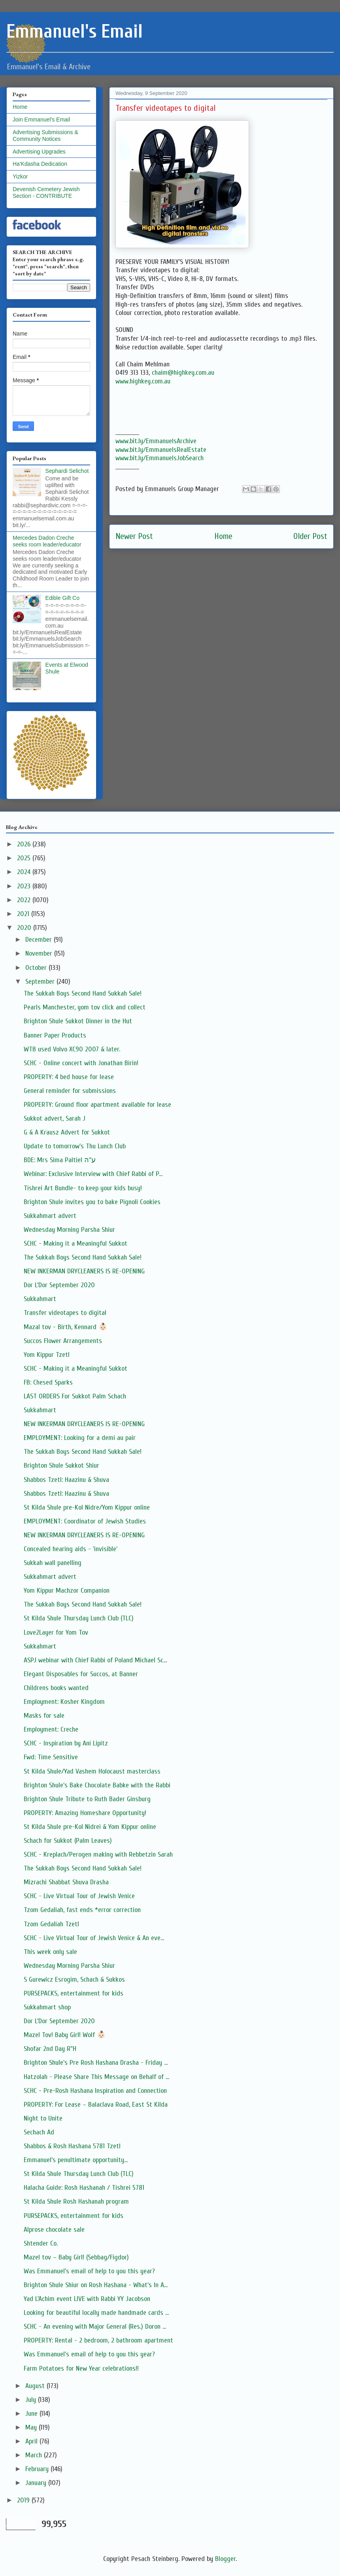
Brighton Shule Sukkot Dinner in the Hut (78, 1021)
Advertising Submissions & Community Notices (45, 135)
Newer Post (134, 536)
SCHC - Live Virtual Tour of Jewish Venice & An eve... (94, 1938)
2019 (24, 2500)
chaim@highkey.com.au (183, 372)
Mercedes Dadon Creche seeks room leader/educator (47, 541)
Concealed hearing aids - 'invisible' (70, 1549)
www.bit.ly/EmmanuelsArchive (155, 441)
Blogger (225, 2559)
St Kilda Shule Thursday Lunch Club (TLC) (79, 1618)
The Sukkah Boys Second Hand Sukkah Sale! (83, 993)
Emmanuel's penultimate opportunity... (76, 2160)
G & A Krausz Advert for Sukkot (67, 1132)
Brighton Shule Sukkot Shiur (61, 1465)
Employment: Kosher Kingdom (64, 1702)
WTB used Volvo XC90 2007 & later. (72, 1049)
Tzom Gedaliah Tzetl (51, 1924)
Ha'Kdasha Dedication (40, 164)
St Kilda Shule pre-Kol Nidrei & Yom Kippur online (90, 1827)
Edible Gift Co (62, 598)
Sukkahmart (40, 1299)
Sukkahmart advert (50, 1216)
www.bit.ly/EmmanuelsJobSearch (159, 458)
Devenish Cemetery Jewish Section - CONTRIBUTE (46, 192)
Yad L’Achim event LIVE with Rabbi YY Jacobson (87, 2299)
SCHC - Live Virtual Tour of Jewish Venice (79, 1896)
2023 (24, 886)
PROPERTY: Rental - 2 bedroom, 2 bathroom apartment (98, 2340)
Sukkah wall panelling (52, 1563)
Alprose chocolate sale (54, 2229)
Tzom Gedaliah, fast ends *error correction (82, 1910)
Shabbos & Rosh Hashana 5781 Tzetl (72, 2146)
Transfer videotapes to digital (65, 1313)
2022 (24, 900)
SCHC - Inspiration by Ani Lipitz (66, 1743)
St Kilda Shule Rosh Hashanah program (76, 2201)
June (32, 2413)
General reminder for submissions (70, 1091)
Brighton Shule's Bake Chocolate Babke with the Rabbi (97, 1785)
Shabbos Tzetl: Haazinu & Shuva (66, 1480)
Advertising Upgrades (39, 151)
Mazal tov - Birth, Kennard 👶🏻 (65, 1327)
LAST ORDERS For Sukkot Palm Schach (75, 1396)
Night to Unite (43, 2118)
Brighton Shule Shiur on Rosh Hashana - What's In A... (96, 2285)
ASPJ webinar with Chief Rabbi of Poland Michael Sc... (95, 1660)
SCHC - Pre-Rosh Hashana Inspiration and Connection (95, 2091)
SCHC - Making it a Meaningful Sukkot (75, 1243)
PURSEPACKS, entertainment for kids (73, 1993)
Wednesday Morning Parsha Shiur (69, 1229)
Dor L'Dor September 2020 (59, 1285)
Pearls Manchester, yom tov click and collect (84, 1007)
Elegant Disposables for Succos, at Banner (81, 1674)
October (37, 968)
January (36, 2483)
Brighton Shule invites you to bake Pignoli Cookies (92, 1202)
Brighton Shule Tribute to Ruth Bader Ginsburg (87, 1799)
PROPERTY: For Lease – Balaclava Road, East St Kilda (96, 2104)
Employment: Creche (51, 1729)
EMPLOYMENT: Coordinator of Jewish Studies (85, 1521)
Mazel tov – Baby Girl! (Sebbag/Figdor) (76, 2257)
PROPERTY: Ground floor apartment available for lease (97, 1104)
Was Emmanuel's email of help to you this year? (89, 2271)
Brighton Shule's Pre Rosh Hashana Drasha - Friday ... (96, 2062)
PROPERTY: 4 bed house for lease (69, 1077)
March (34, 2455)
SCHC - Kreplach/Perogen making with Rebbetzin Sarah (98, 1854)
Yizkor (20, 176)
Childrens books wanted (56, 1688)
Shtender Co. (41, 2243)
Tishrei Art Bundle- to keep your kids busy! (83, 1188)
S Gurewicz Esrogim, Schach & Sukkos (74, 1979)
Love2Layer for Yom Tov (56, 1632)
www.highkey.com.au (142, 381)
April (32, 2441)
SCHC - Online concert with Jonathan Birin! (81, 1063)
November (39, 953)
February (38, 2469)
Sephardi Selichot (67, 471)
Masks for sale (44, 1715)
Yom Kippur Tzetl (47, 1355)
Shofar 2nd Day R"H (50, 2049)
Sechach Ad (39, 2132)
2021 (24, 914)
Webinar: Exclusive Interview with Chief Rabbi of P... (93, 1174)
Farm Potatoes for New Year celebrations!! (81, 2368)
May (32, 2427)
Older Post (310, 536)
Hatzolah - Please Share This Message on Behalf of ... (96, 2077)
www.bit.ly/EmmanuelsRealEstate (160, 450)
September (41, 981)
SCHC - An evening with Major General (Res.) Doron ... (95, 2326)
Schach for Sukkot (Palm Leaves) (68, 1840)
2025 (24, 858)
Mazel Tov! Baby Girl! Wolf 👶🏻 (65, 2035)
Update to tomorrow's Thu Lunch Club (75, 1146)
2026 (24, 844)
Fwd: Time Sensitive (51, 1757)
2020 (25, 928)
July (31, 2400)
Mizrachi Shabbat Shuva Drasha (66, 1882)
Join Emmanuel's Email (41, 119)
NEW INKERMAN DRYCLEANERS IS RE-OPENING (84, 1271)
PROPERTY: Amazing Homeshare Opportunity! (85, 1813)
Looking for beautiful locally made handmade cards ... (96, 2313)
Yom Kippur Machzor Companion (67, 1590)
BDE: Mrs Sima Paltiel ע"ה (60, 1160)
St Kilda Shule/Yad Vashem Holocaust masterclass (92, 1771)
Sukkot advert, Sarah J (54, 1118)
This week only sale (50, 1952)
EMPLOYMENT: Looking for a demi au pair (80, 1438)
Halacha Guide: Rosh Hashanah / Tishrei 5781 (84, 2187)
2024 (24, 872)
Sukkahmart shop (47, 2007)
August (36, 2386)
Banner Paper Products (55, 1035)
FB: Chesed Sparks (48, 1382)
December (39, 939)
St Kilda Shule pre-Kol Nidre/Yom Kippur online (87, 1507)
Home (223, 536)
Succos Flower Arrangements (63, 1341)
